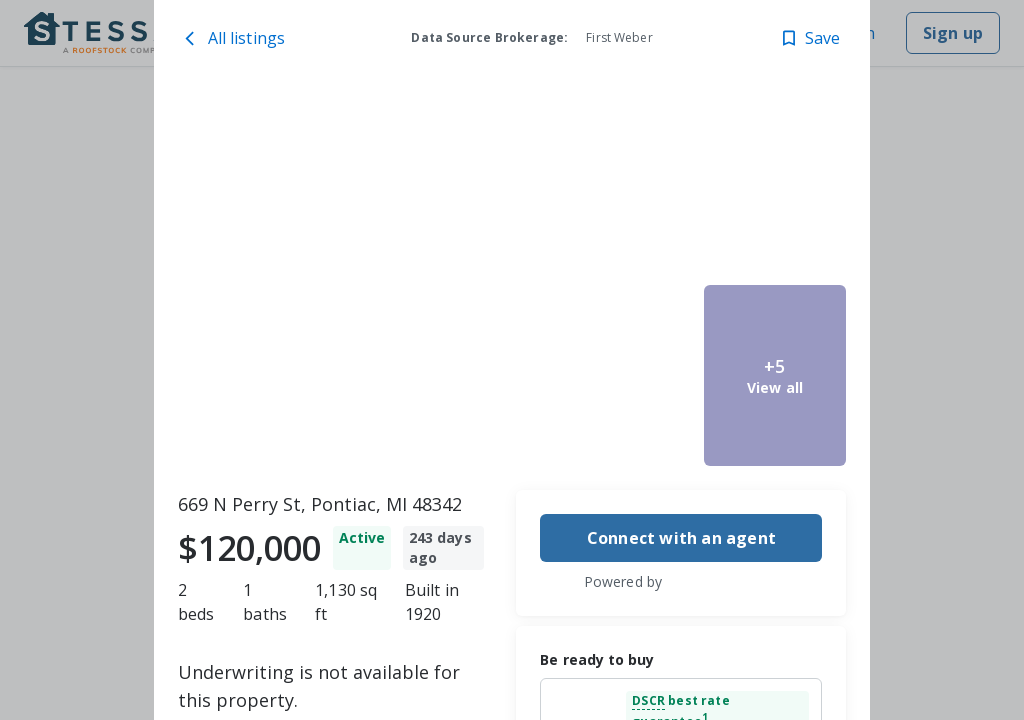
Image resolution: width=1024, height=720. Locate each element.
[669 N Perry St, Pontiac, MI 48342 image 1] (361, 281)
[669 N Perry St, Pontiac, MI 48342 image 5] (775, 375)
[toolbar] (512, 281)
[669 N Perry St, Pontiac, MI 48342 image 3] (624, 375)
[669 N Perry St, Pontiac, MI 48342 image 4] (775, 186)
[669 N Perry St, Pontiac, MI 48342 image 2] (624, 186)
